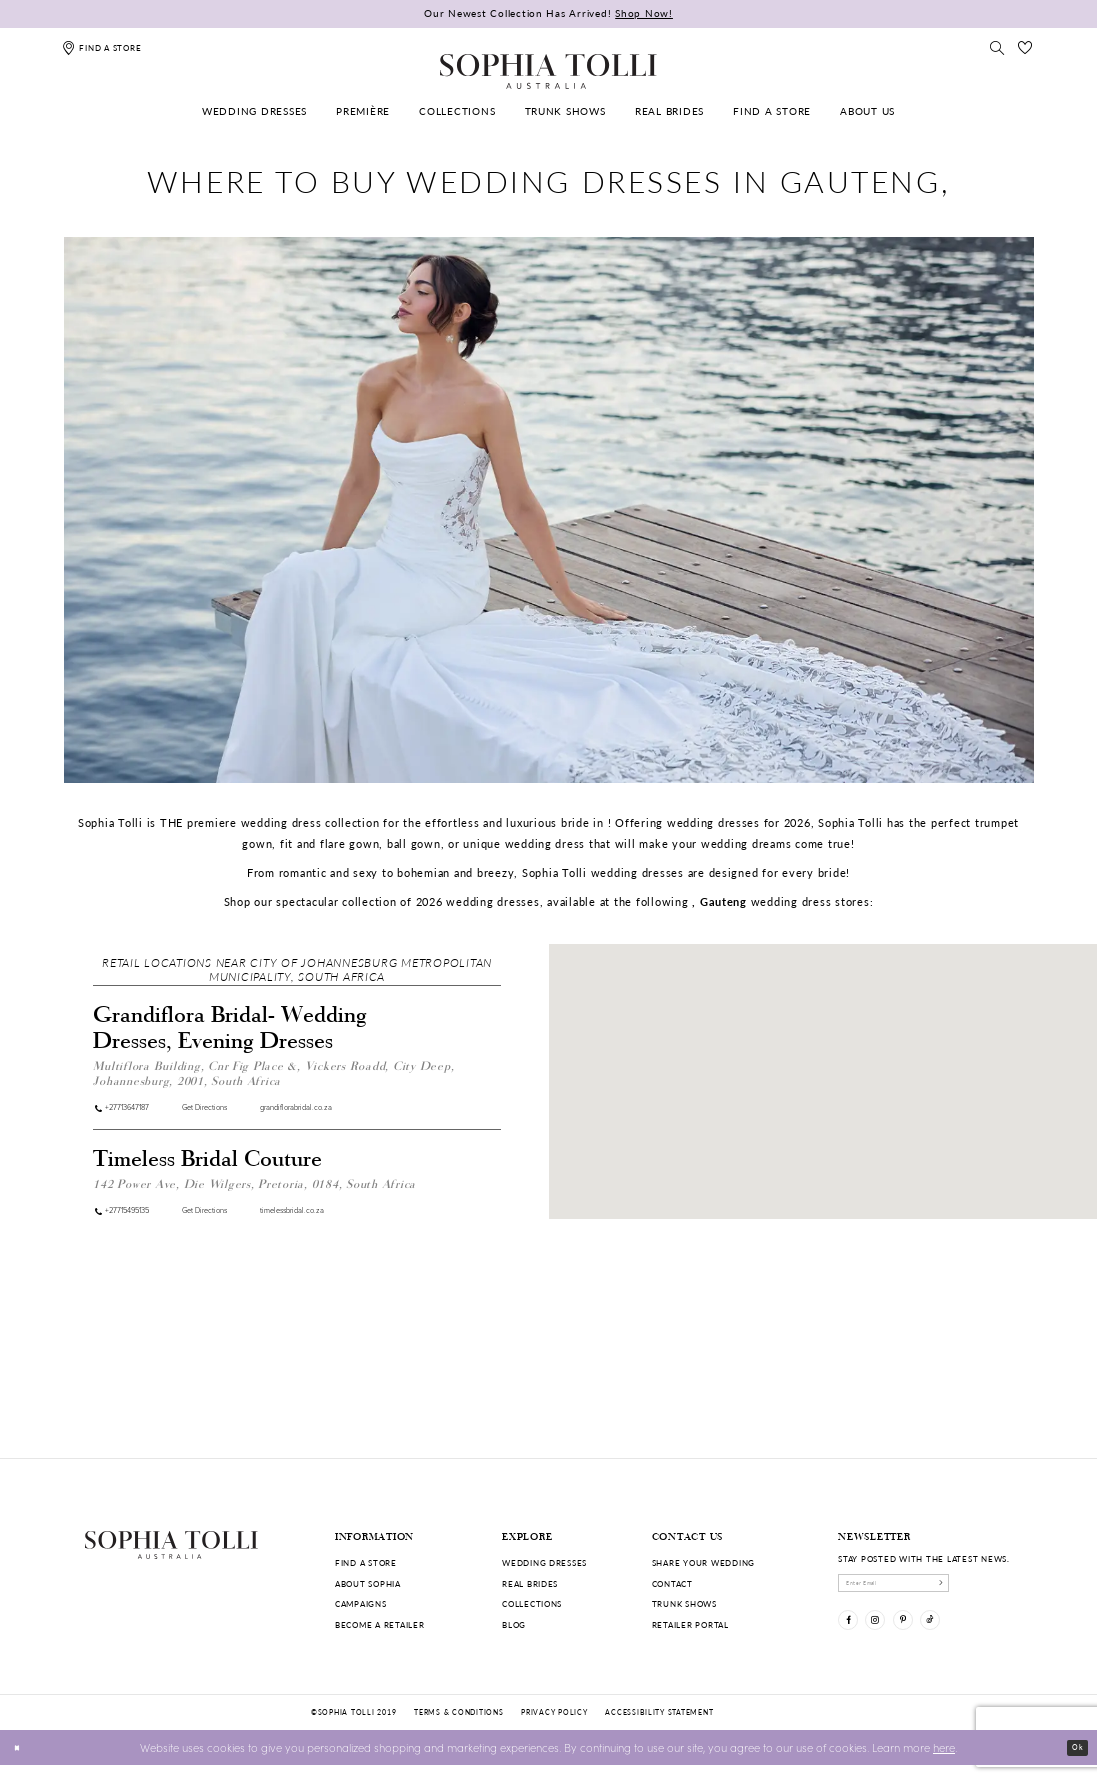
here (944, 1762)
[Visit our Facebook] (853, 1636)
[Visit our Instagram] (892, 1636)
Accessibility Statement (659, 1728)
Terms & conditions (458, 1728)
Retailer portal (690, 1624)
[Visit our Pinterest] (931, 1636)
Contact (672, 1583)
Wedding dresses (544, 1562)
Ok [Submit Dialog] (1072, 1762)
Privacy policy (554, 1728)
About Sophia (368, 1583)
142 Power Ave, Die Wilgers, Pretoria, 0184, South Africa (254, 1189)
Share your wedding (703, 1562)
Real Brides (530, 1583)
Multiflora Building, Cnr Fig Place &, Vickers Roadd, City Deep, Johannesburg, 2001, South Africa (273, 1072)
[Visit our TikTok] (969, 1636)
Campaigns (361, 1603)
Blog (514, 1624)
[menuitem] (254, 111)
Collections (532, 1603)
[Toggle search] (997, 47)
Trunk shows (684, 1603)
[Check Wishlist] (1025, 47)
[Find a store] (101, 47)
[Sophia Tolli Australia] (548, 71)
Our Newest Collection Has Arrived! (548, 13)
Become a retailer (380, 1624)
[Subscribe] (999, 1588)
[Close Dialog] (22, 1763)
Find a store (366, 1562)
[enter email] (925, 1588)
